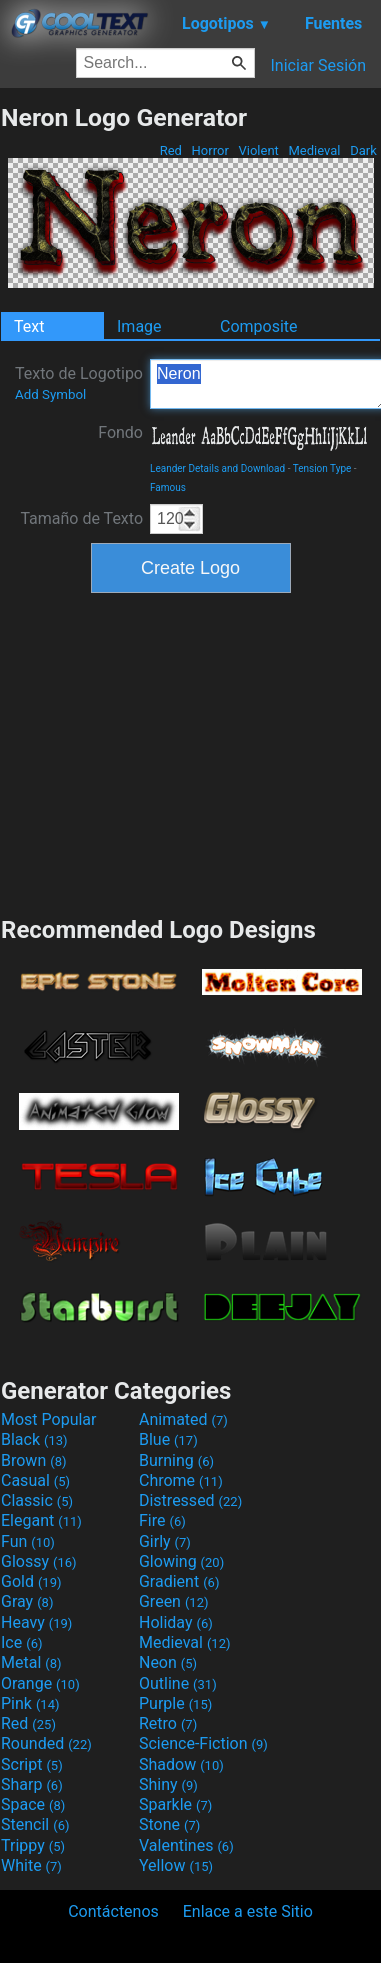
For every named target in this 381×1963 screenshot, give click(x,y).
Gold (31, 1581)
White (31, 1865)
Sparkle (175, 1804)
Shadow (181, 1764)
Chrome (181, 1480)
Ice (21, 1642)
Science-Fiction (203, 1743)
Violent (258, 150)
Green (174, 1601)
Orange (40, 1683)
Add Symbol (50, 394)
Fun (28, 1541)
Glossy (39, 1561)
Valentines (186, 1845)
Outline (178, 1683)
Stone (169, 1824)
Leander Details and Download (217, 468)
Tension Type (322, 468)
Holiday (176, 1622)
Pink (30, 1703)
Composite (259, 326)
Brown (33, 1460)
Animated (183, 1419)
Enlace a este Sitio (248, 1911)
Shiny (168, 1784)
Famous (168, 487)
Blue (168, 1439)
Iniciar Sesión (318, 65)
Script (32, 1764)
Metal (31, 1662)
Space (33, 1804)
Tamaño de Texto (81, 518)
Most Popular (49, 1419)
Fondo (120, 432)
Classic (37, 1500)
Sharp (32, 1784)
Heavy (36, 1622)
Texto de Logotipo (79, 383)
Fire (162, 1520)
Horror (210, 150)
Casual (35, 1480)
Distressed (190, 1500)
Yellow (176, 1865)
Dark (363, 150)
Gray (27, 1601)
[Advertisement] (191, 752)
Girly (165, 1541)
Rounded (46, 1743)
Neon (168, 1662)
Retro (168, 1723)
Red (170, 150)
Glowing (181, 1561)
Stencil (35, 1824)
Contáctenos (113, 1911)
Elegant (41, 1520)
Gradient (179, 1581)
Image (139, 326)
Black (34, 1439)
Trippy (33, 1845)
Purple (175, 1703)
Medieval (314, 150)
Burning (176, 1460)
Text (29, 326)
